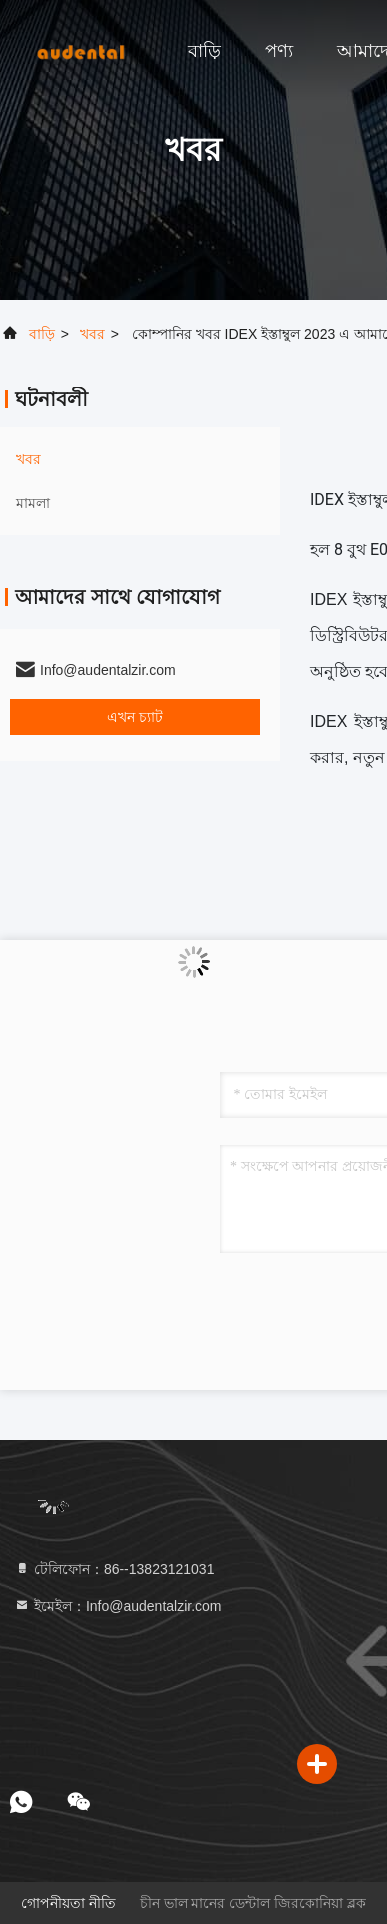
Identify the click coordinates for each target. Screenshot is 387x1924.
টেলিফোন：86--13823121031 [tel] (114, 1569)
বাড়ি (204, 51)
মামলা (33, 503)
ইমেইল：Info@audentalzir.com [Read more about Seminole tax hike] (118, 1606)
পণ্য (279, 51)
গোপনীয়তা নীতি (68, 1903)
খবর (92, 334)
